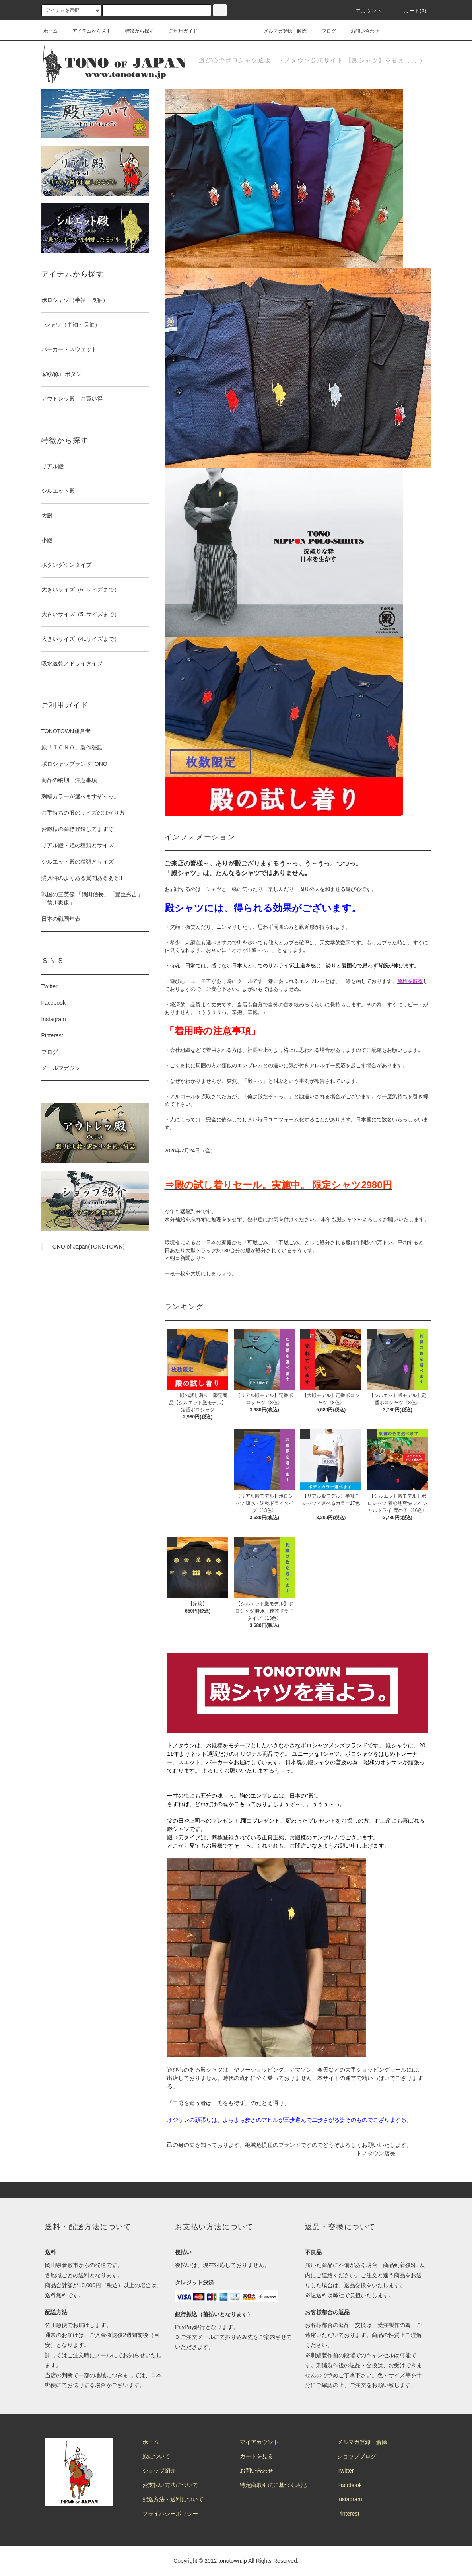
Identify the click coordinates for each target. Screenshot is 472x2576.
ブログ (324, 31)
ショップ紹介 (159, 2470)
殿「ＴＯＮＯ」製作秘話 (72, 747)
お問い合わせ (360, 31)
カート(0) (410, 11)
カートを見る (256, 2456)
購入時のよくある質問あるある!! (81, 878)
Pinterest (52, 1035)
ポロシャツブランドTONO (74, 764)
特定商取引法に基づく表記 (273, 2485)
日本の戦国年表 (60, 919)
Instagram (53, 1019)
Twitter (49, 986)
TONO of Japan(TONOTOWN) (87, 1246)
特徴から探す (135, 31)
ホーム (50, 31)
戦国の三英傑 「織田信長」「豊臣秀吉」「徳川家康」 (92, 898)
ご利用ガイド (178, 31)
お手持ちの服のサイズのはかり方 (83, 812)
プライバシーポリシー (170, 2513)
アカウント (364, 11)
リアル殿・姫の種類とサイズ (77, 845)
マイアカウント (259, 2442)
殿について (156, 2456)
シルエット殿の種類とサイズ (77, 861)
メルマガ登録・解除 (280, 31)
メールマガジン (60, 1068)
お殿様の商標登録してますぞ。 (80, 829)
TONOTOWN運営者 (66, 731)
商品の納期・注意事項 (69, 780)
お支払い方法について (170, 2485)
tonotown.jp (232, 2561)
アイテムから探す (87, 31)
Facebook (53, 1003)
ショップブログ (356, 2456)
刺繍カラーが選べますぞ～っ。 (80, 796)
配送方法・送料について (173, 2499)
